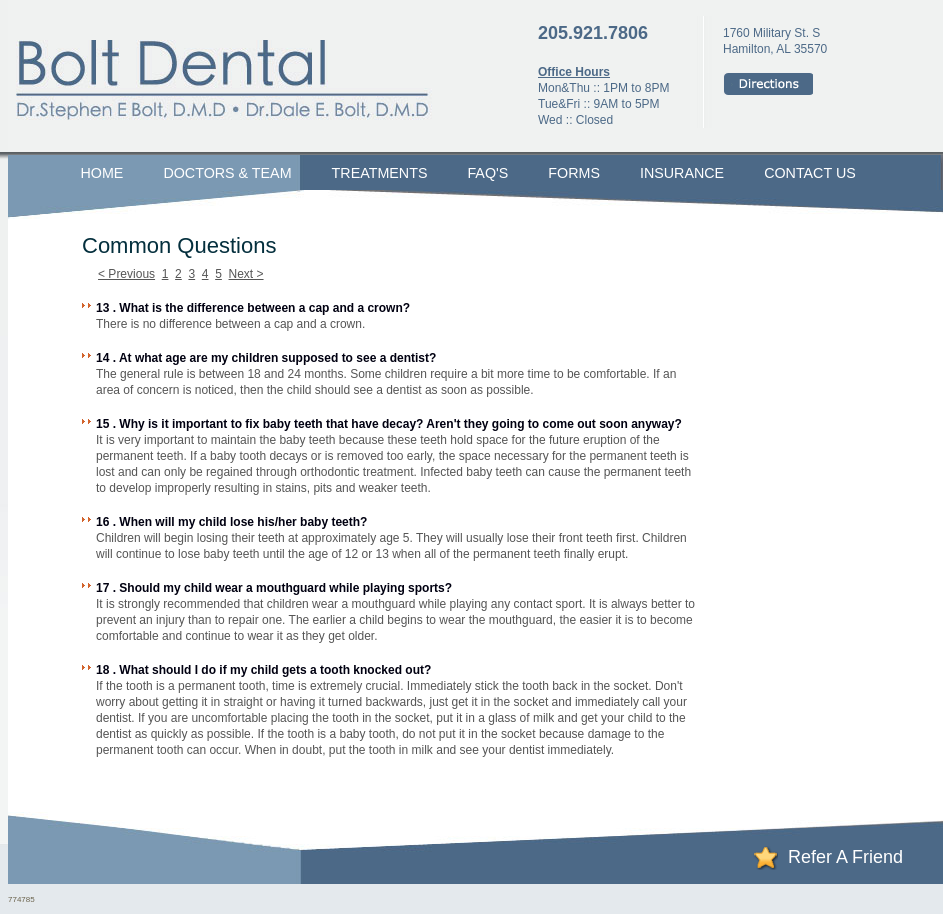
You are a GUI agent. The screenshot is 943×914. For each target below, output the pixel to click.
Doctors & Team (227, 173)
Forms (574, 173)
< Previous (126, 274)
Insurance (682, 173)
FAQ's (487, 173)
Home (102, 173)
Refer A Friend (845, 857)
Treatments (380, 173)
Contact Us (810, 173)
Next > (246, 274)
